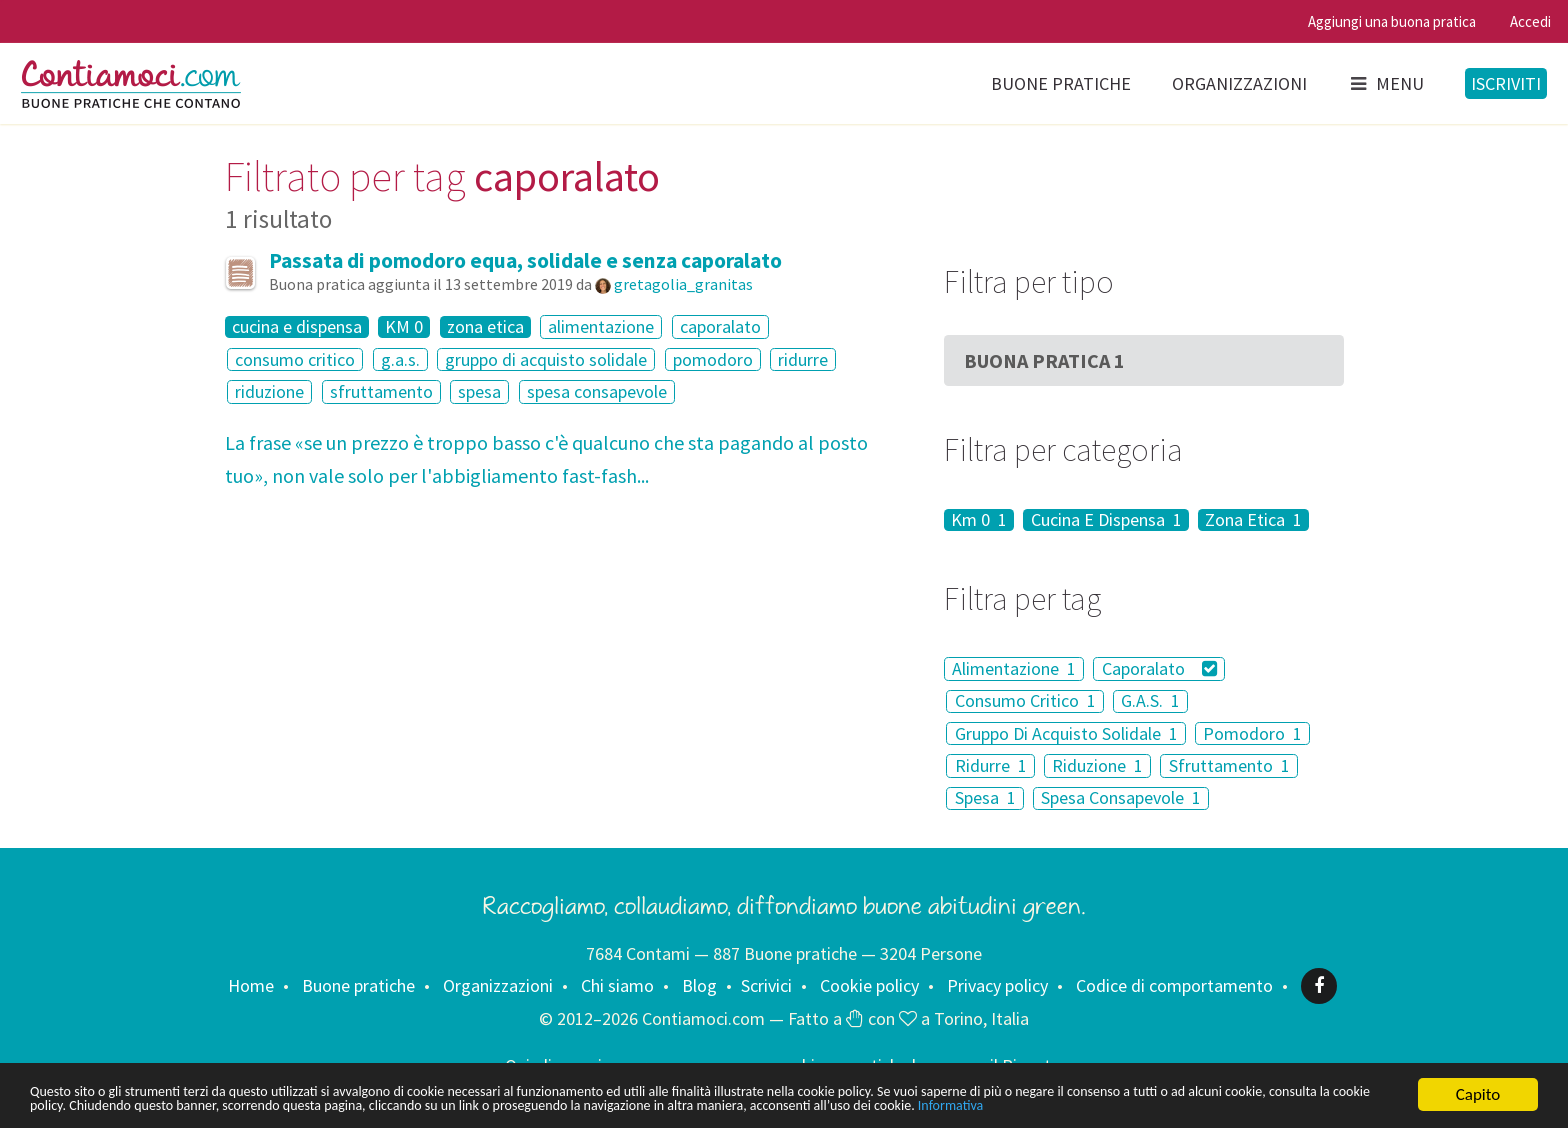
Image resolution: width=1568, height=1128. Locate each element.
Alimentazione (1014, 668)
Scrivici (766, 985)
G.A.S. (1150, 701)
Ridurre (991, 765)
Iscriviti (1506, 83)
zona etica (485, 327)
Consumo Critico (1025, 701)
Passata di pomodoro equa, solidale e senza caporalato (525, 260)
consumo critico (295, 359)
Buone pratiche (1061, 83)
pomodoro (713, 359)
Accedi (1530, 21)
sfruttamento (381, 391)
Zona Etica (1253, 520)
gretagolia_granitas (683, 284)
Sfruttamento (1229, 765)
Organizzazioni (1239, 83)
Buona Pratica (1044, 360)
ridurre (803, 359)
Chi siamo (617, 985)
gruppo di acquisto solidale (546, 359)
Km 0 (979, 520)
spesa (479, 391)
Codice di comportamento (1174, 985)
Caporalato (1160, 668)
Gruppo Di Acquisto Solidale (1066, 733)
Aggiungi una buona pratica (1392, 21)
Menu (1386, 83)
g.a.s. (400, 359)
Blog (699, 985)
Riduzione (1097, 765)
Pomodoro (1252, 733)
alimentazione (601, 326)
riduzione (269, 391)
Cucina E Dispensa (1106, 520)
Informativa (69, 1105)
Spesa (985, 798)
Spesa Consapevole (1121, 798)
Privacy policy (997, 985)
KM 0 (404, 327)
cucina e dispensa (297, 327)
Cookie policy (869, 985)
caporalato (720, 326)
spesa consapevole (597, 391)
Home (251, 985)
